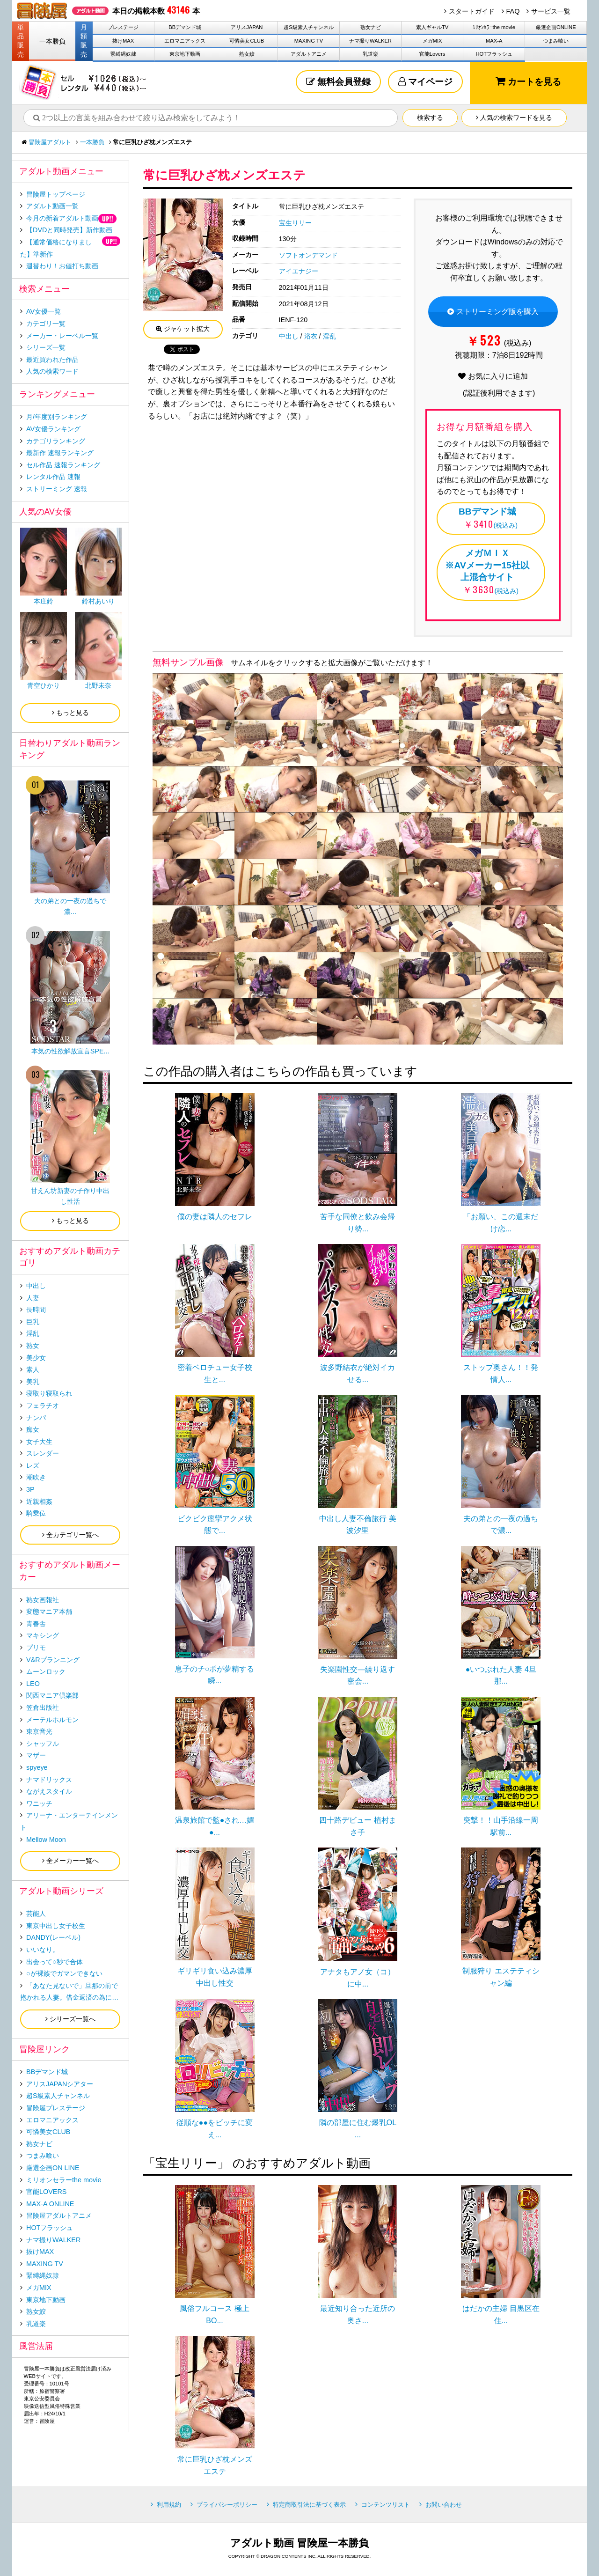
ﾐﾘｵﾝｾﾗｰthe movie (494, 27)
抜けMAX (123, 41)
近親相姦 (39, 1501)
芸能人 (36, 1913)
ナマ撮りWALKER (370, 41)
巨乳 (32, 1321)
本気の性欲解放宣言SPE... (70, 1051)
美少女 (36, 1358)
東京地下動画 (184, 54)
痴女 (32, 1429)
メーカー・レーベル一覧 (62, 335)
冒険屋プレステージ (55, 2108)
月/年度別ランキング (56, 416)
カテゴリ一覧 (46, 323)
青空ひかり (43, 685)
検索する (430, 117)
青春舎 (36, 1623)
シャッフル (42, 1743)
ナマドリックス (49, 1779)
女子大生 (39, 1441)
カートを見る (528, 81)
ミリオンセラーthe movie (63, 2180)
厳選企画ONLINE (556, 27)
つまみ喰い (556, 41)
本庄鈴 (43, 601)
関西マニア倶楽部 (52, 1695)
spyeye (37, 1767)
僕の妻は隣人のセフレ (214, 1217)
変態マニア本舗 (49, 1611)
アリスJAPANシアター (59, 2084)
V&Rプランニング (53, 1659)
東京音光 (39, 1731)
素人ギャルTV (432, 27)
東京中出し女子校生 (55, 1925)
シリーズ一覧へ (70, 2019)
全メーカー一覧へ (70, 1860)
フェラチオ (42, 1405)
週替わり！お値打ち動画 (62, 266)
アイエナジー (298, 271)
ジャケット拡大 (183, 328)
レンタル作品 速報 (53, 476)
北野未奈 (98, 685)
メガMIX (432, 41)
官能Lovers (432, 54)
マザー (36, 1755)
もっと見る (70, 712)
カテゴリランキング (55, 441)
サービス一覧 (550, 11)
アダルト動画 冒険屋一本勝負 (299, 2543)
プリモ (36, 1647)
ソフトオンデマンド (308, 255)
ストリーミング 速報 (56, 489)
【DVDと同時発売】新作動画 (69, 230)
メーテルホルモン (52, 1719)
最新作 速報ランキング (60, 452)
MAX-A (494, 41)
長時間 (36, 1309)
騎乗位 (36, 1513)
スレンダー (42, 1453)
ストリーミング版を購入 (492, 312)
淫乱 (329, 336)
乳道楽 (370, 54)
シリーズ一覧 (46, 347)
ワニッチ (39, 1803)
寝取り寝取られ (49, 1393)
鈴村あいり (98, 601)
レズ (32, 1465)
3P (30, 1489)
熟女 (32, 1345)
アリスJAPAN (247, 27)
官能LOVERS (46, 2191)
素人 (32, 1369)
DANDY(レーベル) (53, 1937)
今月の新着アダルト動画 (62, 218)
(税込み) (487, 517)
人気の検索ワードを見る (514, 117)
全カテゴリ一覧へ (70, 1534)
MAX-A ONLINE (50, 2204)
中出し (289, 336)
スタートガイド (472, 11)
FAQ (513, 11)
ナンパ (36, 1417)
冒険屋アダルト (50, 142)
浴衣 (310, 336)
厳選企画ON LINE (53, 2167)
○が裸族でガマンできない (64, 1973)
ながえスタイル (49, 1791)
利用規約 (169, 2504)
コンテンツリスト (385, 2504)
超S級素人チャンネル (308, 27)
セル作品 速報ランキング (63, 465)
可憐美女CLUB (246, 41)
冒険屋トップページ (55, 194)
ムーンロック (46, 1671)
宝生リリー (295, 223)
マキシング (42, 1635)
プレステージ (123, 27)
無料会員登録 (338, 82)
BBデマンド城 (184, 27)
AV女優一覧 (43, 311)
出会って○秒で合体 (54, 1961)
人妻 (32, 1298)
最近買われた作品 (52, 359)
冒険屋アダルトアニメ (59, 2215)
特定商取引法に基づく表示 (309, 2504)
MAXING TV (308, 41)
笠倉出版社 (42, 1707)
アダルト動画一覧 (52, 206)
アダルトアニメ (309, 54)
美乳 (32, 1381)
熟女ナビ (370, 27)
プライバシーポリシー (227, 2504)
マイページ (425, 82)
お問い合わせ (443, 2504)
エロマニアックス (184, 41)
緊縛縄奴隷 (123, 54)
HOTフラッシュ (493, 54)
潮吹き (36, 1477)
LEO (33, 1683)
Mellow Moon (46, 1839)
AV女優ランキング (53, 429)
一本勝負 (52, 41)
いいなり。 (42, 1949)
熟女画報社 (42, 1600)
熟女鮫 (247, 54)
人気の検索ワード (52, 371)
